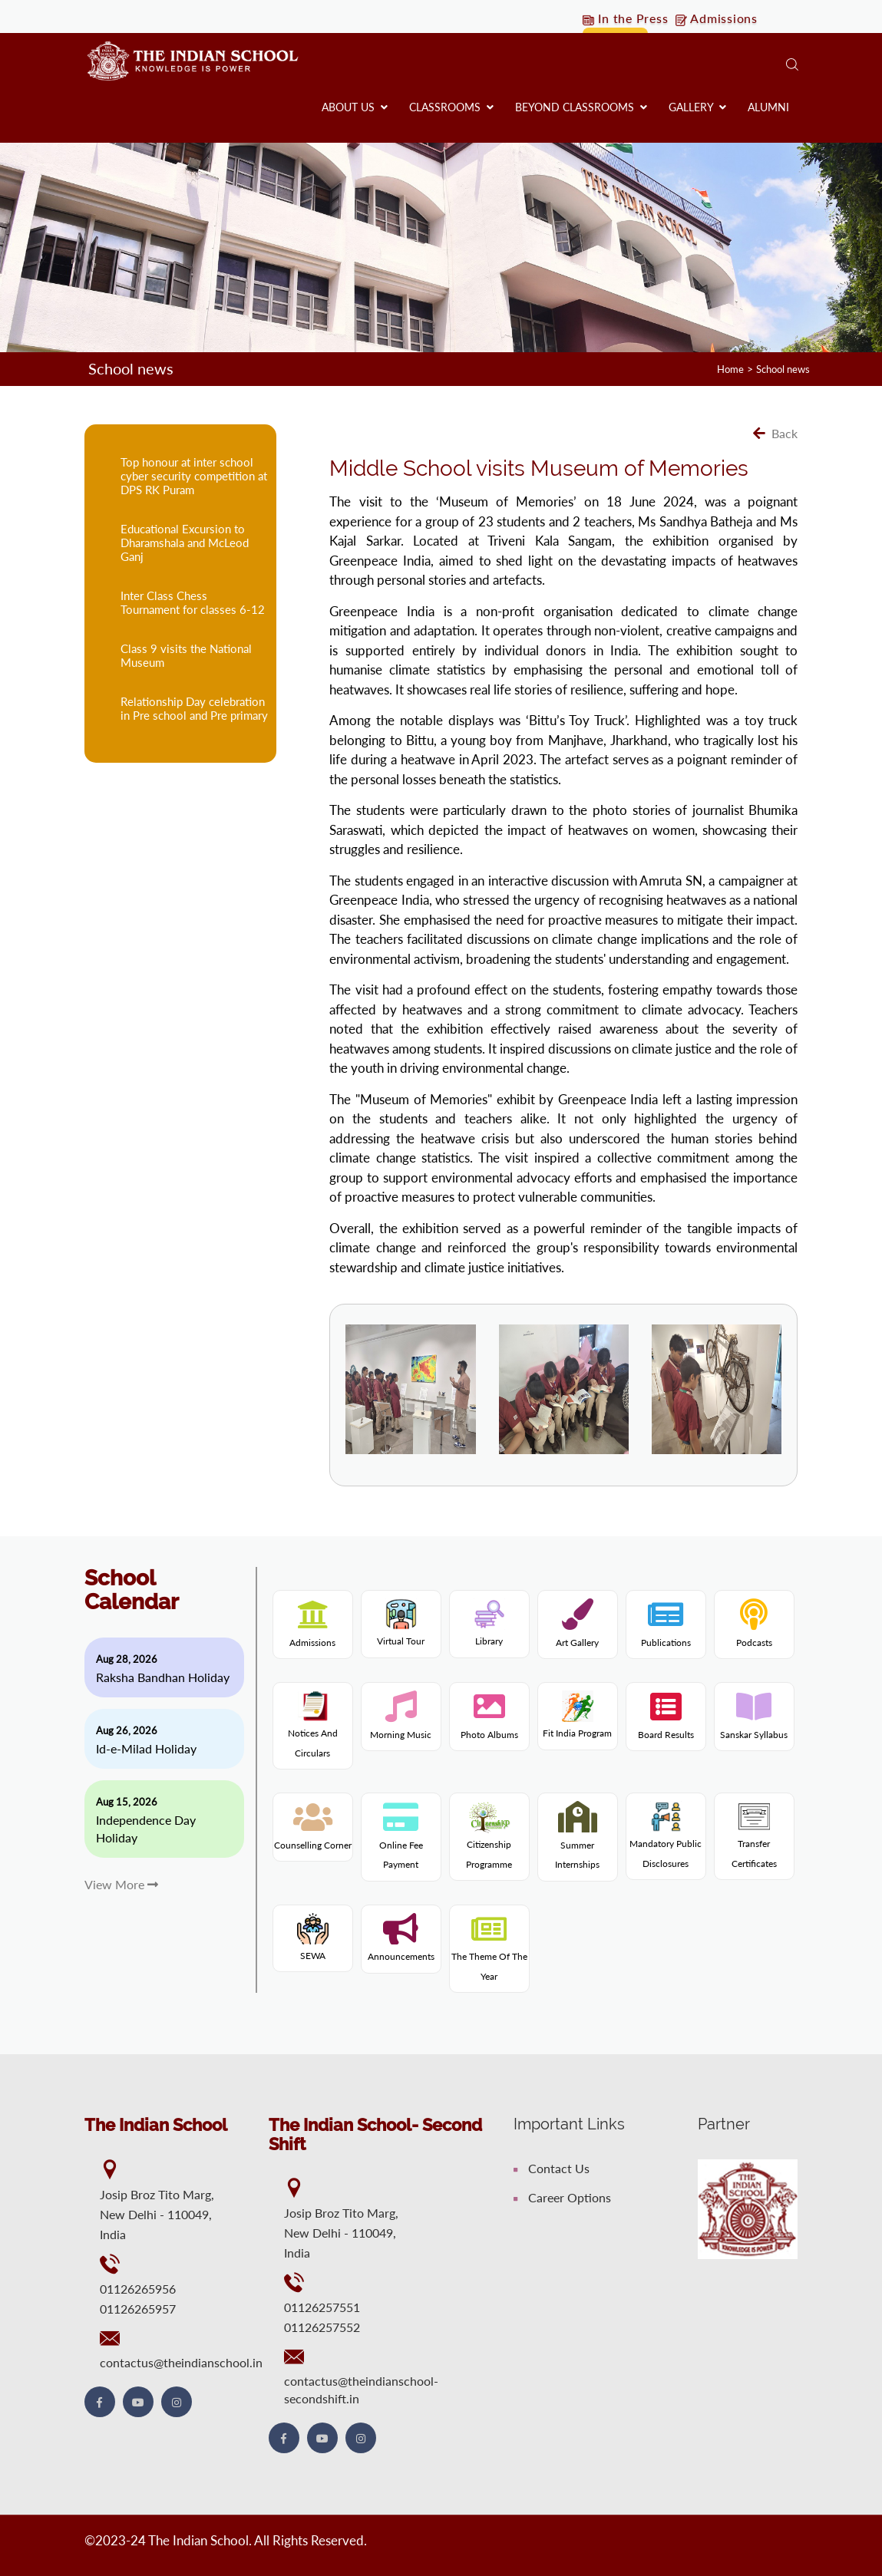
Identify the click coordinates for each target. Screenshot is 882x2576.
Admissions (719, 19)
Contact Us (552, 2167)
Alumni (768, 107)
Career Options (562, 2196)
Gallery (697, 107)
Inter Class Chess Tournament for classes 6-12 (193, 601)
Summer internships (577, 1844)
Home (723, 368)
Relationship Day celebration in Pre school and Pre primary (194, 707)
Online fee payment (401, 1844)
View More (121, 1883)
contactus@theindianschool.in (181, 2361)
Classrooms (451, 107)
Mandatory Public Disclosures (665, 1839)
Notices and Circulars (313, 1728)
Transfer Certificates (754, 1839)
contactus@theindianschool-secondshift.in (361, 2389)
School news (780, 368)
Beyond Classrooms (581, 107)
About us (355, 107)
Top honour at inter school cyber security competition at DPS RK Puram (194, 475)
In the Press (626, 19)
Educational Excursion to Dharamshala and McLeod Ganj (185, 541)
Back (775, 432)
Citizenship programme (489, 1839)
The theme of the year (489, 1956)
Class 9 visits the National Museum (186, 654)
